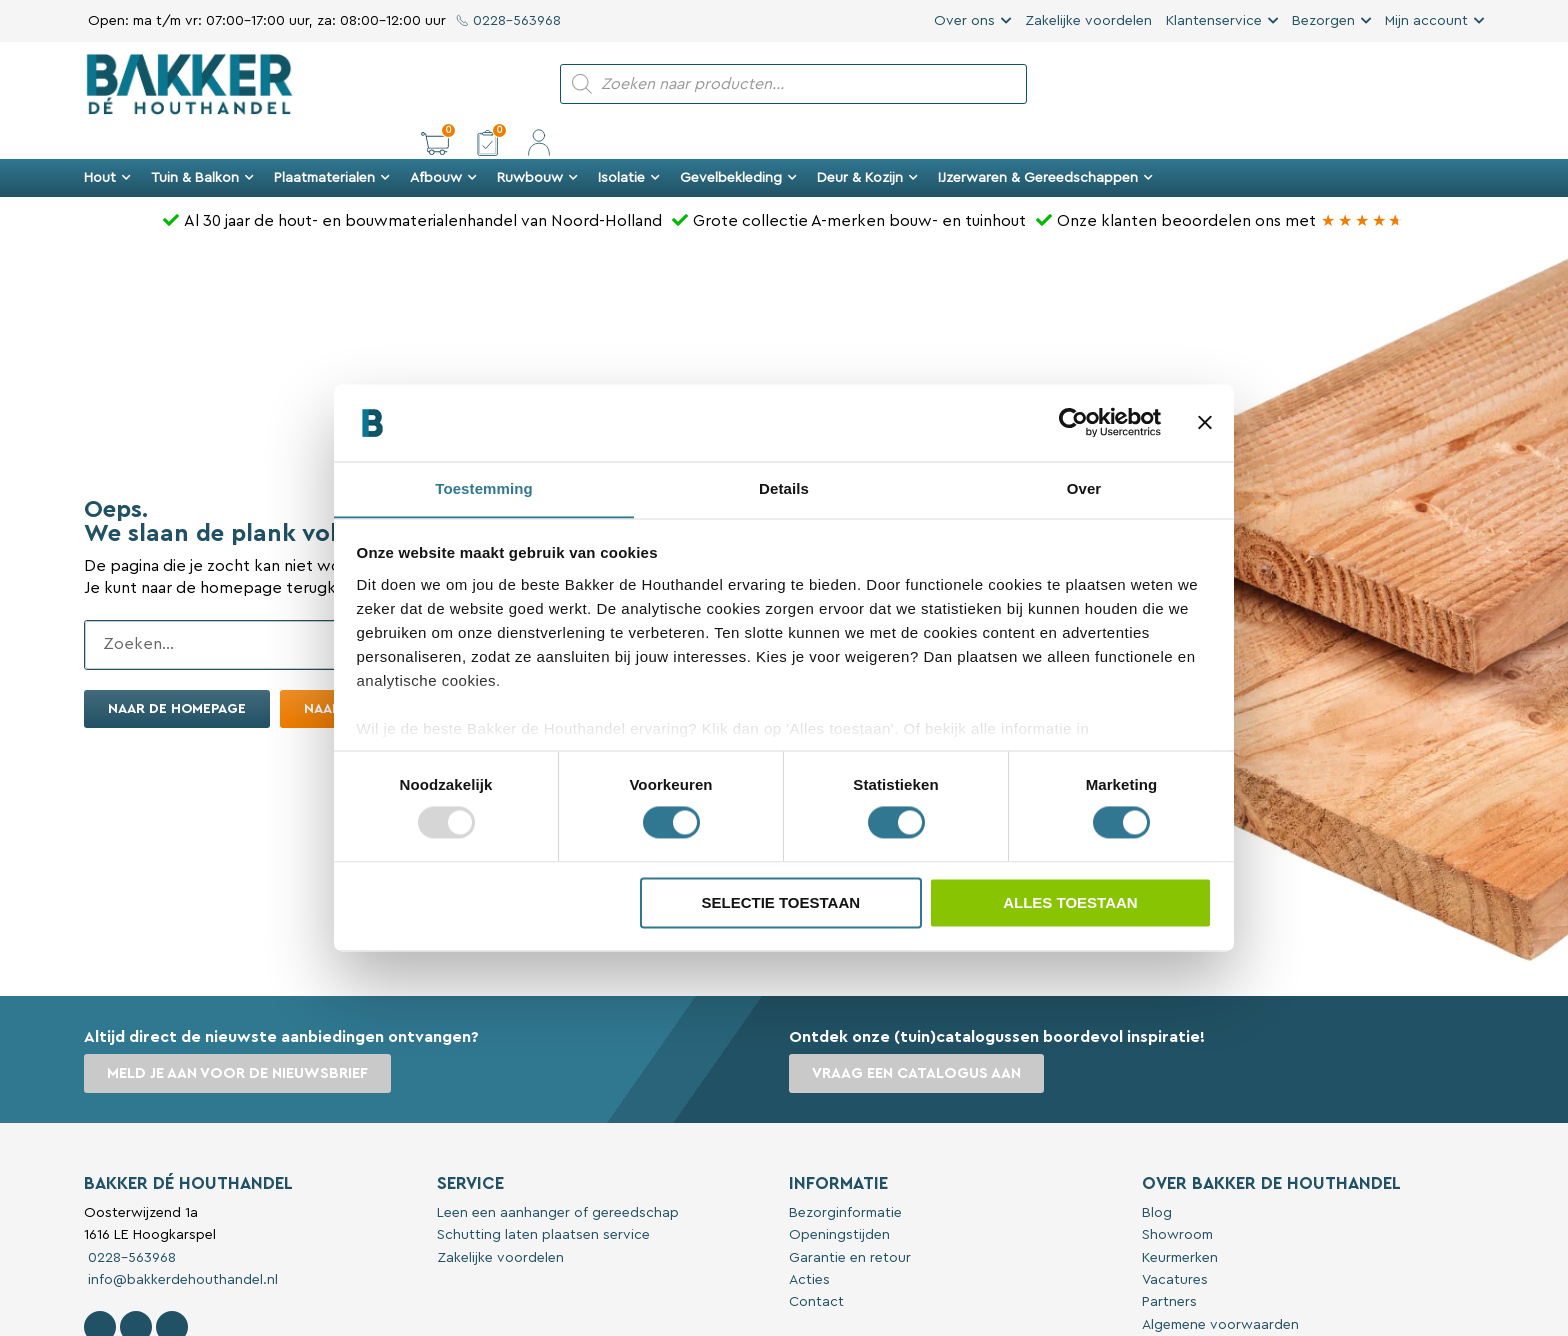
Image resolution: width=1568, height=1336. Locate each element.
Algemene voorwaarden (1220, 1291)
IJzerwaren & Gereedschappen (1045, 144)
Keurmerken (1180, 1224)
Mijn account (1426, 21)
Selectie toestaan (780, 903)
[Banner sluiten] (1205, 422)
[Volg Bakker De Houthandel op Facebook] (100, 1293)
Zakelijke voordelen (1088, 21)
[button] (1368, 84)
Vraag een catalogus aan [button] (917, 1039)
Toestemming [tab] (484, 488)
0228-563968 (508, 21)
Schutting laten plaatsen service (543, 1201)
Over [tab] (1084, 488)
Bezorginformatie (845, 1179)
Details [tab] (784, 488)
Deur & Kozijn (867, 144)
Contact (816, 1268)
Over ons (964, 21)
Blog (1157, 1179)
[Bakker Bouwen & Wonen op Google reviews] (1362, 187)
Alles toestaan (1070, 903)
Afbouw (443, 144)
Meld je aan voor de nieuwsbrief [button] (238, 1039)
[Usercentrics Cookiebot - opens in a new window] (1073, 422)
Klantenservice (1214, 21)
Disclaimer (1175, 1313)
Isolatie (629, 144)
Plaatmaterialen (332, 144)
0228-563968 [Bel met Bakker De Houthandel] (130, 1224)
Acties (809, 1246)
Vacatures (1175, 1246)
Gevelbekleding (738, 144)
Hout (107, 144)
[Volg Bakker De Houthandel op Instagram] (136, 1293)
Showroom (1177, 1201)
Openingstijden (839, 1201)
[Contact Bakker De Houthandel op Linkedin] (172, 1293)
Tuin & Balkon (202, 144)
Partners (1169, 1268)
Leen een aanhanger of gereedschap (558, 1179)
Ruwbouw (537, 144)
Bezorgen (1323, 21)
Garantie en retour (850, 1224)
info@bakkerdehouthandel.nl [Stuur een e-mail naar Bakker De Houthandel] (181, 1246)
